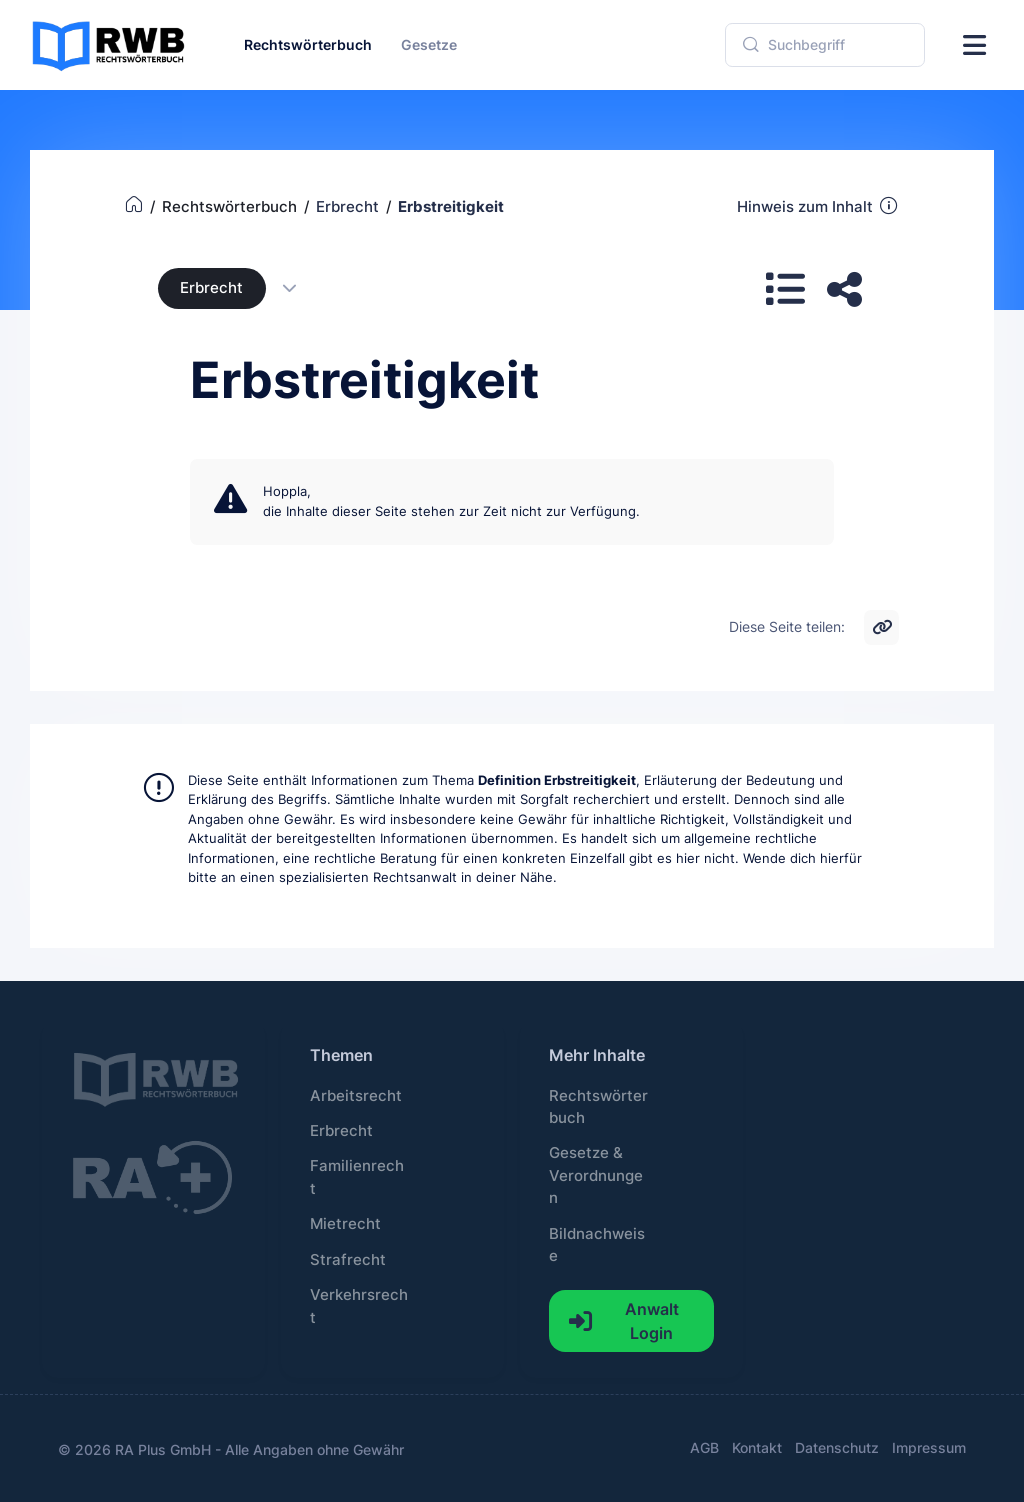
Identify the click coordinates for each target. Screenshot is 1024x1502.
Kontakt (757, 1447)
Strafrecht (348, 1260)
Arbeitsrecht (356, 1096)
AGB (704, 1447)
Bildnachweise (597, 1245)
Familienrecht (357, 1177)
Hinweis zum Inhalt (818, 206)
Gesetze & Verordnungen (596, 1175)
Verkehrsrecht (359, 1306)
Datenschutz (837, 1447)
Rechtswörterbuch (598, 1107)
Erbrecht (211, 288)
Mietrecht (345, 1224)
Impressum (929, 1447)
